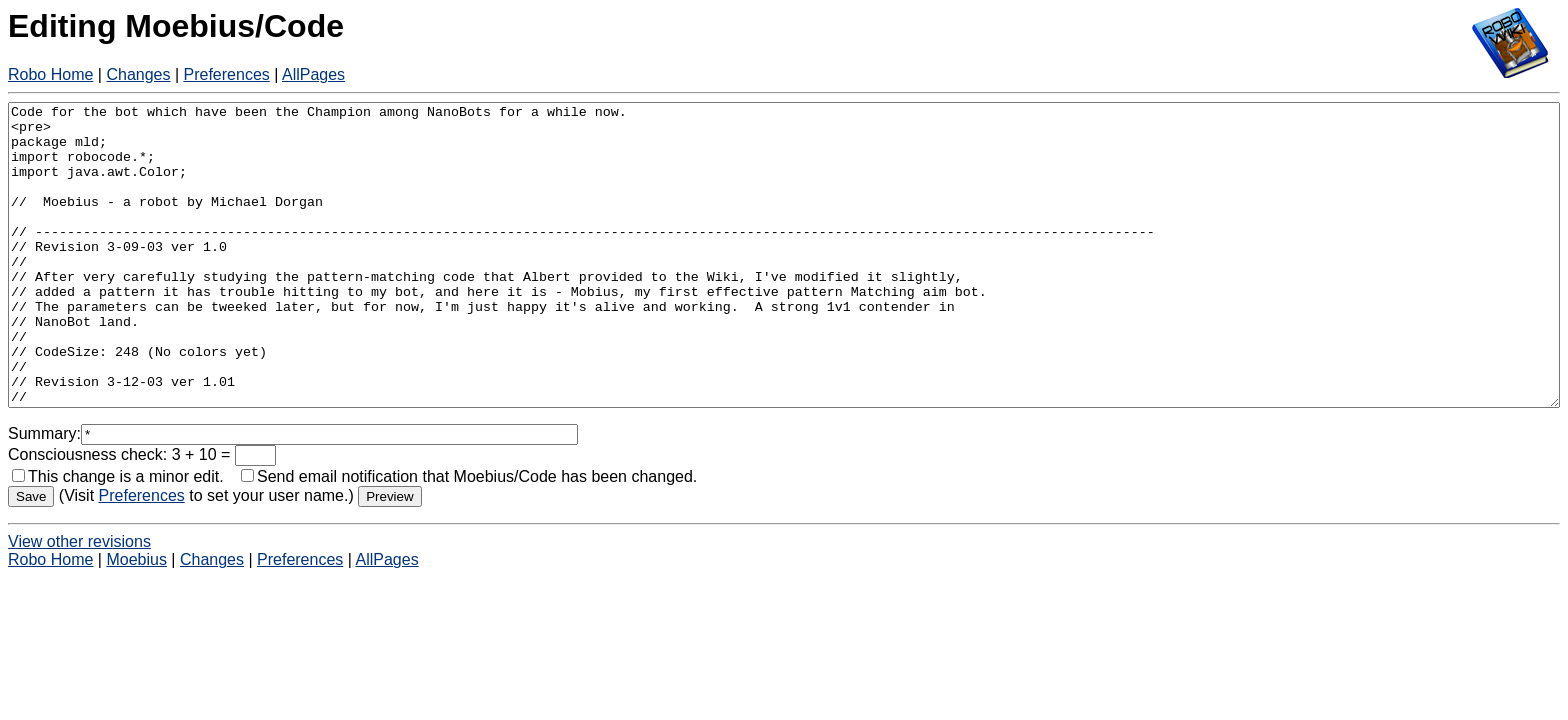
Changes (138, 74)
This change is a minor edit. (118, 536)
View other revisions (79, 601)
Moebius (136, 619)
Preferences (227, 74)
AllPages (313, 74)
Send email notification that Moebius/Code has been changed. (469, 536)
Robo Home (50, 74)
